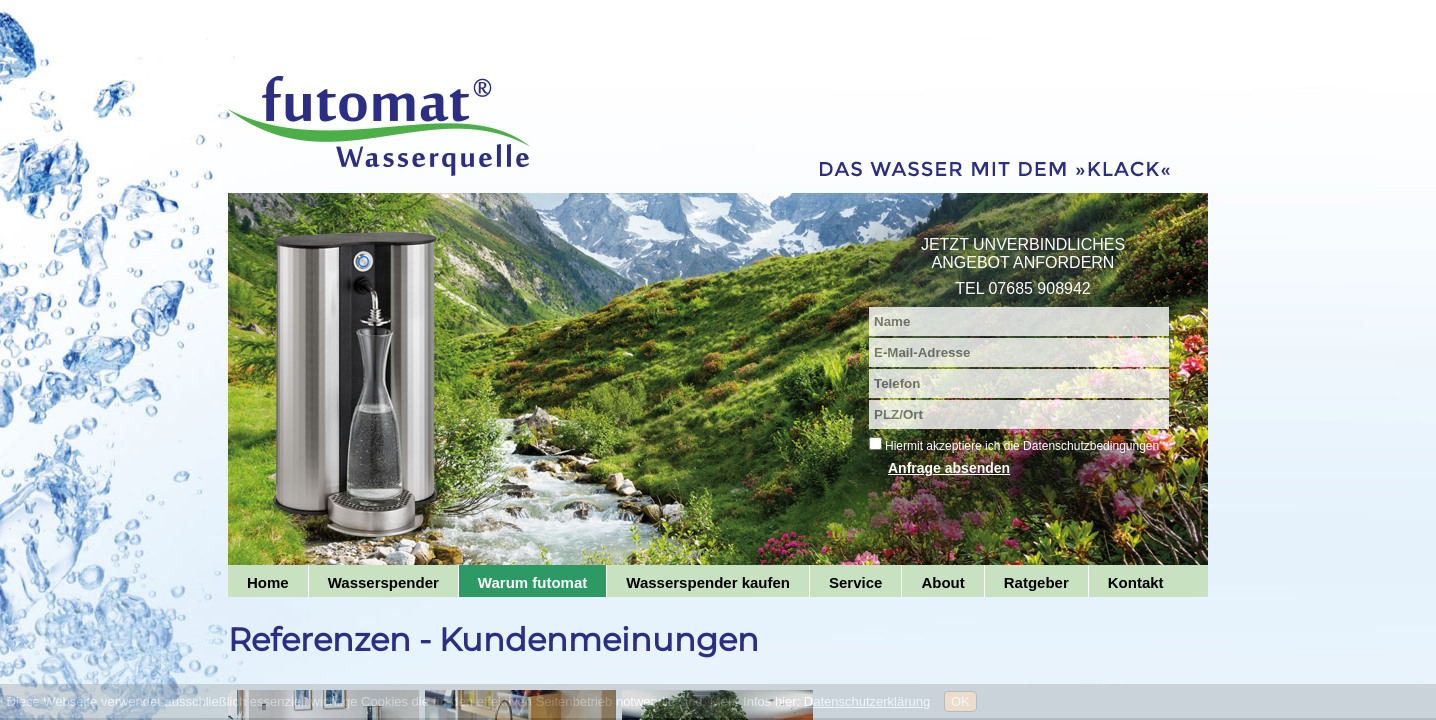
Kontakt (1136, 582)
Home (268, 582)
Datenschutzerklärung (867, 701)
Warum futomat (532, 582)
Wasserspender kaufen (708, 582)
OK (960, 701)
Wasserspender (383, 582)
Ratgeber (1036, 582)
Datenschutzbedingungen (1091, 446)
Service (855, 582)
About (942, 582)
